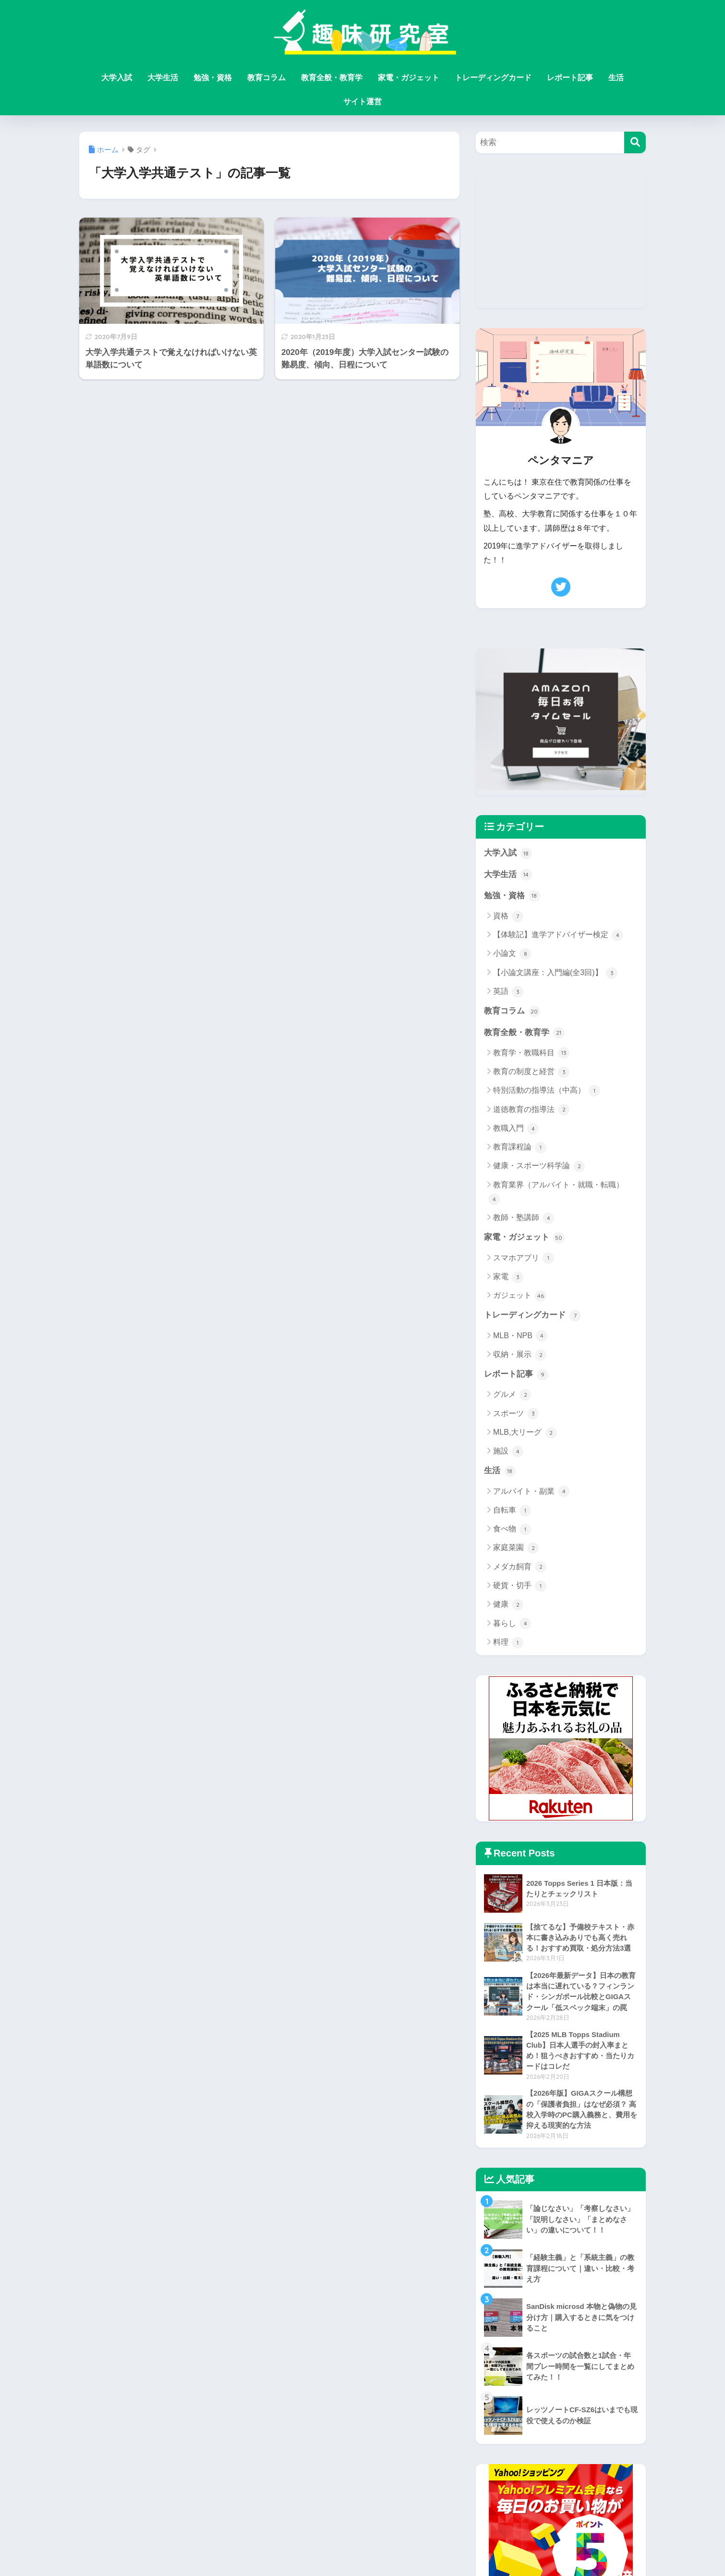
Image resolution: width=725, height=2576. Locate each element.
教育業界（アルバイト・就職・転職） (556, 1194)
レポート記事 (570, 77)
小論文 (512, 955)
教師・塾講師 (523, 1219)
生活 (616, 77)
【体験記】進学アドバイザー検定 (558, 935)
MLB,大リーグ (525, 1435)
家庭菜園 (516, 1550)
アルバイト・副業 (531, 1494)
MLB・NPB (520, 1337)
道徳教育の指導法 (531, 1111)
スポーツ (516, 1415)
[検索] (635, 142)
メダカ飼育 (519, 1569)
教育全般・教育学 (331, 77)
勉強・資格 (212, 77)
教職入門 (516, 1129)
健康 (508, 1606)
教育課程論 (519, 1148)
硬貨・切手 (519, 1588)
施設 (508, 1453)
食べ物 (512, 1531)
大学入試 (116, 77)
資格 (508, 917)
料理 (508, 1644)
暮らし (512, 1626)
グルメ (512, 1397)
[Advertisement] (561, 240)
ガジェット (519, 1297)
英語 (508, 992)
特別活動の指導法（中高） (546, 1092)
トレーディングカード (493, 77)
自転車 (512, 1512)
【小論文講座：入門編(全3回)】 (555, 973)
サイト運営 (362, 102)
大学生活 (162, 77)
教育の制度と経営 (531, 1073)
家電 (508, 1278)
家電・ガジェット (408, 77)
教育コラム (266, 77)
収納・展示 (519, 1356)
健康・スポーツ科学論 (539, 1167)
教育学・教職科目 (531, 1054)
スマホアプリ (523, 1259)
